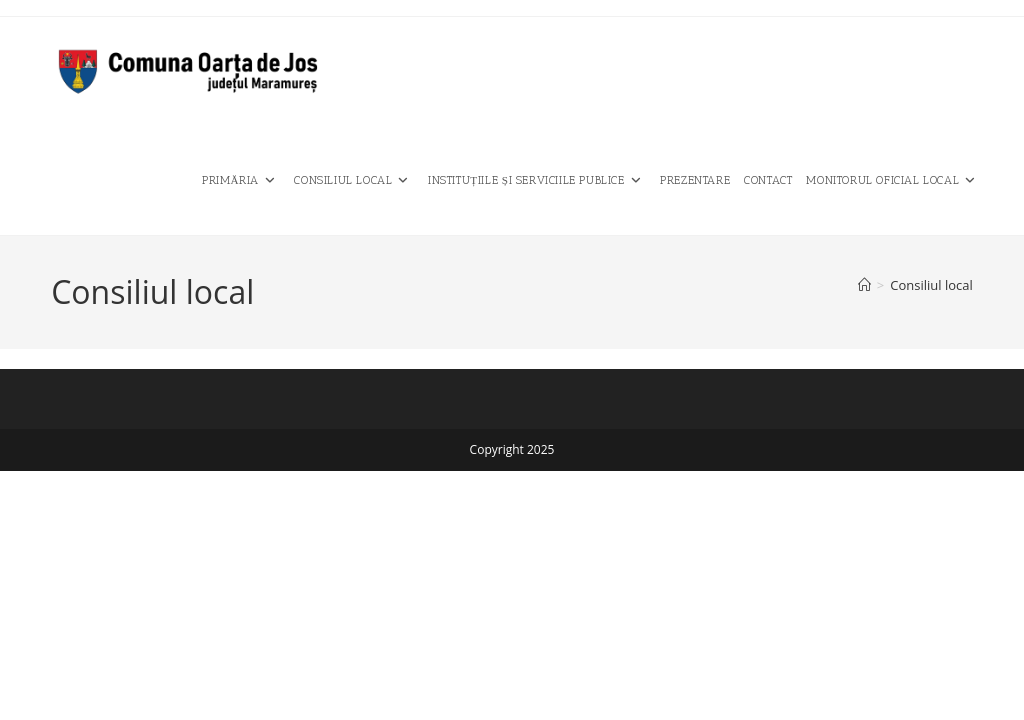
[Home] (864, 285)
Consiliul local (931, 285)
